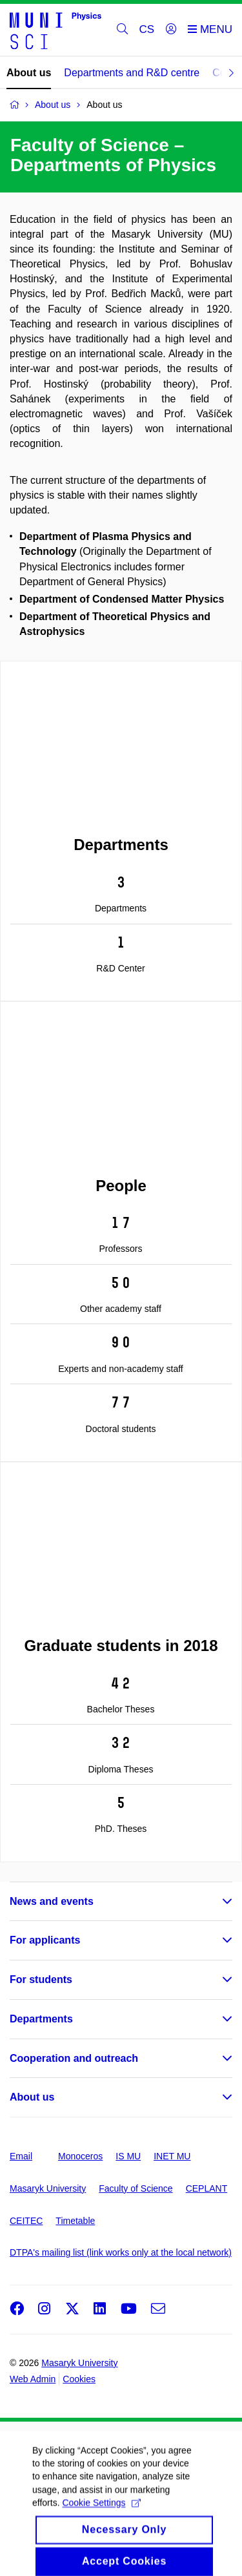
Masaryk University (48, 2188)
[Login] (171, 30)
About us (28, 72)
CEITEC (26, 2221)
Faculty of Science (135, 2188)
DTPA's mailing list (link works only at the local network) (121, 2252)
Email (21, 2156)
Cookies (79, 2379)
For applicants (45, 1940)
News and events (52, 1901)
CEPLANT (207, 2188)
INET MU (172, 2156)
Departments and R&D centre (131, 72)
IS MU (128, 2156)
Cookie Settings (101, 2526)
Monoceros (80, 2156)
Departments (41, 2018)
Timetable (75, 2221)
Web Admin (32, 2379)
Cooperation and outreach (74, 2058)
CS (147, 29)
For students (41, 1979)
